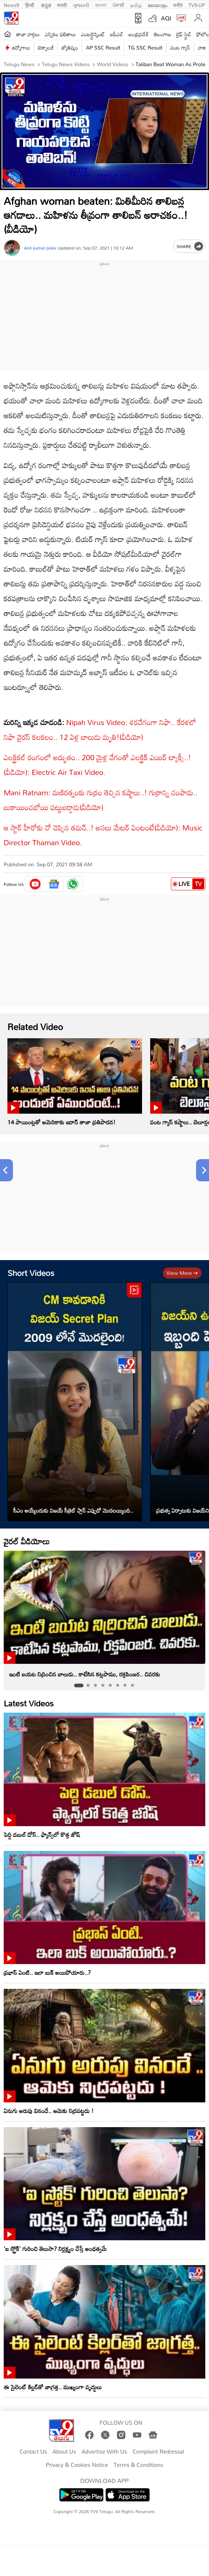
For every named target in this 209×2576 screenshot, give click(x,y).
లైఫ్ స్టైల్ (183, 34)
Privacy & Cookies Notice (77, 2465)
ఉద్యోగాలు (21, 48)
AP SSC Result (103, 48)
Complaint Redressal (158, 2452)
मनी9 (177, 4)
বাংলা (101, 4)
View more (182, 1273)
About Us (64, 2452)
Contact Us (33, 2452)
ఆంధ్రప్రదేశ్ (138, 34)
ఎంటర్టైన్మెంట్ (93, 34)
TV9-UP (197, 4)
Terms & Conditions (138, 2465)
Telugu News (19, 64)
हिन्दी (30, 4)
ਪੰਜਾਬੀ (118, 4)
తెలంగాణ (162, 34)
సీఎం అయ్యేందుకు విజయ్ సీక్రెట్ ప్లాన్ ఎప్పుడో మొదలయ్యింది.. (73, 1510)
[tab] (78, 1686)
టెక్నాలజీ (46, 48)
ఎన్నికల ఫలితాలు (60, 34)
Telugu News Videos (65, 64)
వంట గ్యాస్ (180, 48)
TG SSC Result (145, 48)
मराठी (62, 4)
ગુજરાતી (81, 4)
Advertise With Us (104, 2452)
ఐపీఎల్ (116, 34)
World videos (111, 64)
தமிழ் (136, 4)
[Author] (12, 248)
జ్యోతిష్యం (69, 48)
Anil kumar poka (40, 248)
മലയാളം (157, 4)
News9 (11, 4)
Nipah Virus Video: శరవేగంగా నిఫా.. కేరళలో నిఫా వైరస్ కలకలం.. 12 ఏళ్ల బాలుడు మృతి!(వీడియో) (100, 729)
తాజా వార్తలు (28, 34)
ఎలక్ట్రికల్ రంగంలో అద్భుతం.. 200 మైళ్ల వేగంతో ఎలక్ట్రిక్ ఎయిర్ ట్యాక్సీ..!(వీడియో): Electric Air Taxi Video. (97, 764)
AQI (166, 18)
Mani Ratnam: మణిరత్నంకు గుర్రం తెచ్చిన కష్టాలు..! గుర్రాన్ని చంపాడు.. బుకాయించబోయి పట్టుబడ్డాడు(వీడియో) (101, 800)
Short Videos (30, 1273)
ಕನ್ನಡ (46, 4)
